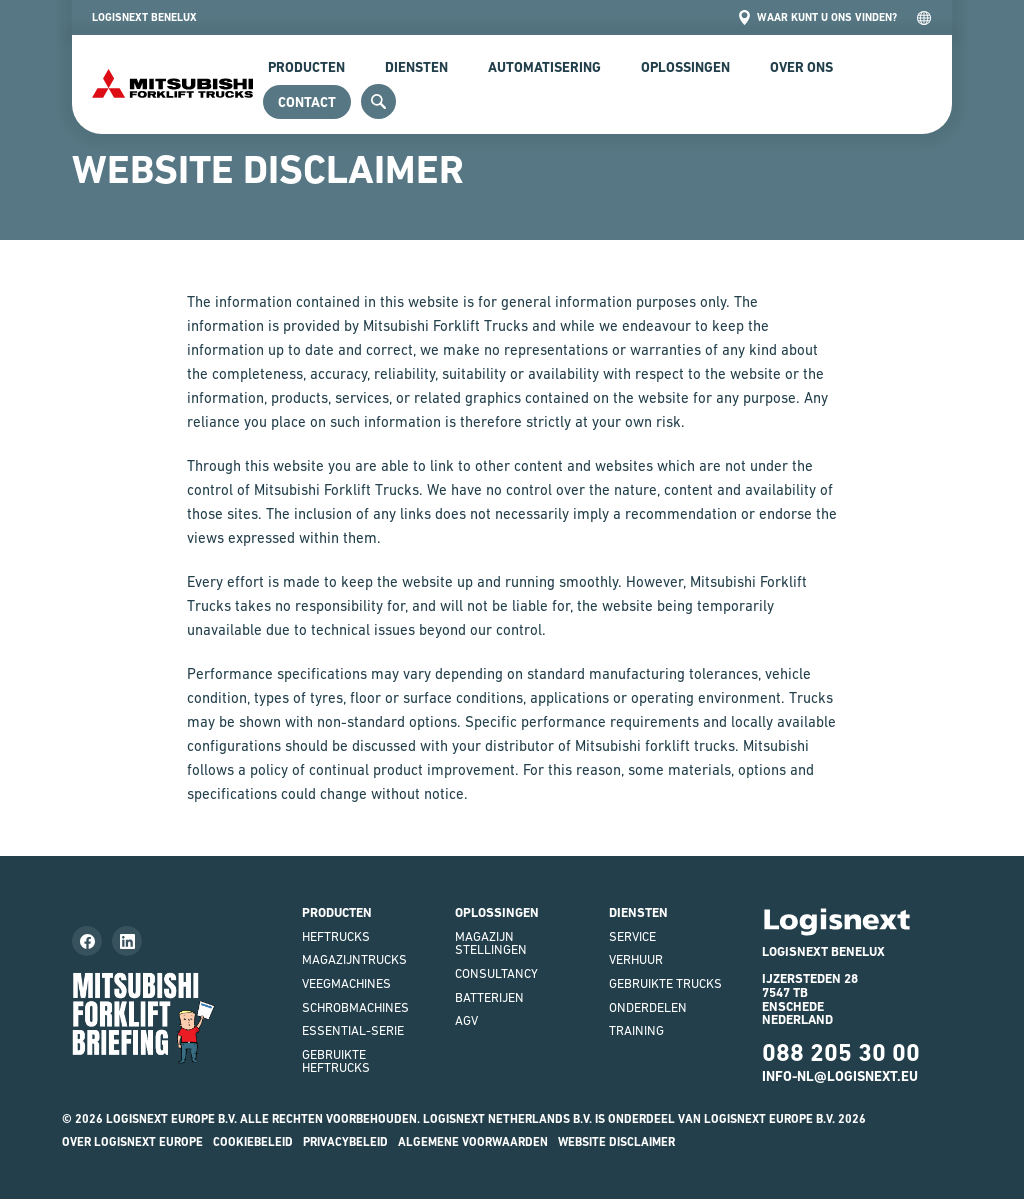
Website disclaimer (616, 1142)
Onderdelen (648, 1007)
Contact (307, 102)
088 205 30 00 (841, 1052)
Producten (306, 67)
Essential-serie (353, 1030)
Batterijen (489, 997)
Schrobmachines (355, 1007)
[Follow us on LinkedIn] (127, 941)
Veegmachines (346, 983)
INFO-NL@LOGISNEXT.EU (840, 1076)
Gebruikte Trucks (665, 983)
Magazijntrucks (354, 959)
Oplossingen (685, 67)
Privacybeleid (345, 1142)
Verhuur (636, 959)
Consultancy (496, 973)
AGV (466, 1020)
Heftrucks (336, 936)
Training (636, 1030)
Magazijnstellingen (491, 943)
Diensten (416, 67)
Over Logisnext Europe (132, 1142)
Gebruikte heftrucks (336, 1061)
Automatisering (544, 67)
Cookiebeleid (253, 1142)
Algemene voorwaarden (473, 1142)
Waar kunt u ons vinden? (817, 17)
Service (632, 936)
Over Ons (801, 67)
